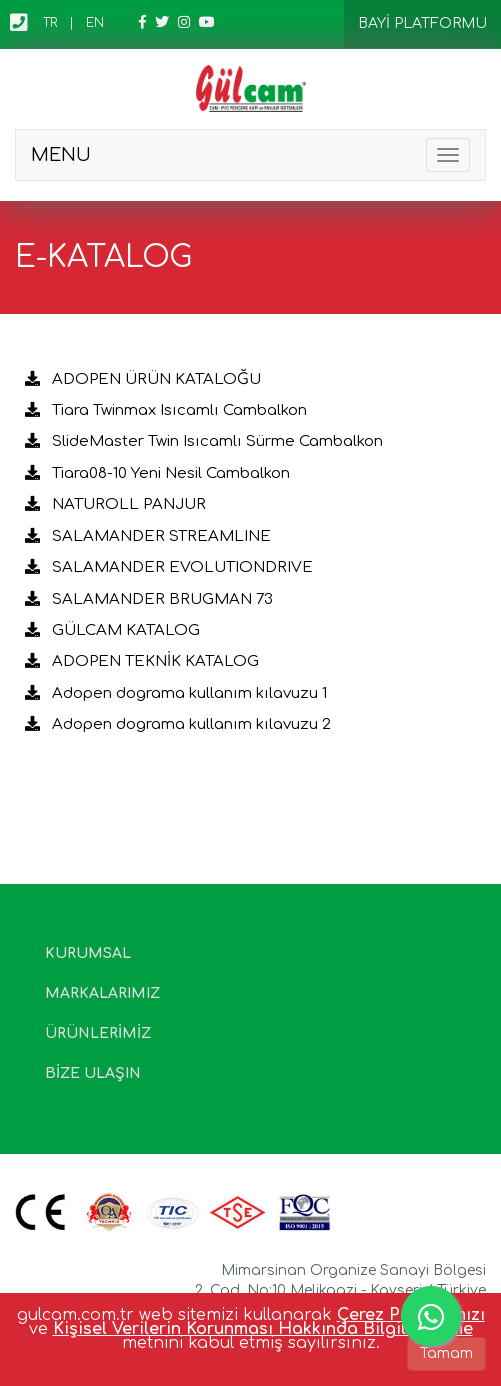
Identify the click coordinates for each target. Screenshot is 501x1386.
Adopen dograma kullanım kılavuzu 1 (176, 693)
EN (95, 23)
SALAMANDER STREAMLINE (148, 536)
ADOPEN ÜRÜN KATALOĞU (143, 379)
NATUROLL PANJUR (115, 504)
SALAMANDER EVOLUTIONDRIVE (169, 567)
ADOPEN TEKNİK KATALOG (142, 661)
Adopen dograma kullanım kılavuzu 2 (178, 724)
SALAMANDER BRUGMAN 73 (149, 599)
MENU (61, 155)
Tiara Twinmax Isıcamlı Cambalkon (166, 410)
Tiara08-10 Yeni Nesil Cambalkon (157, 473)
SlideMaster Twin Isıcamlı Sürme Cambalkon (204, 441)
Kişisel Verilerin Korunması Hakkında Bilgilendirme (263, 1329)
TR (50, 23)
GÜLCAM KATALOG (112, 630)
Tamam (446, 1353)
